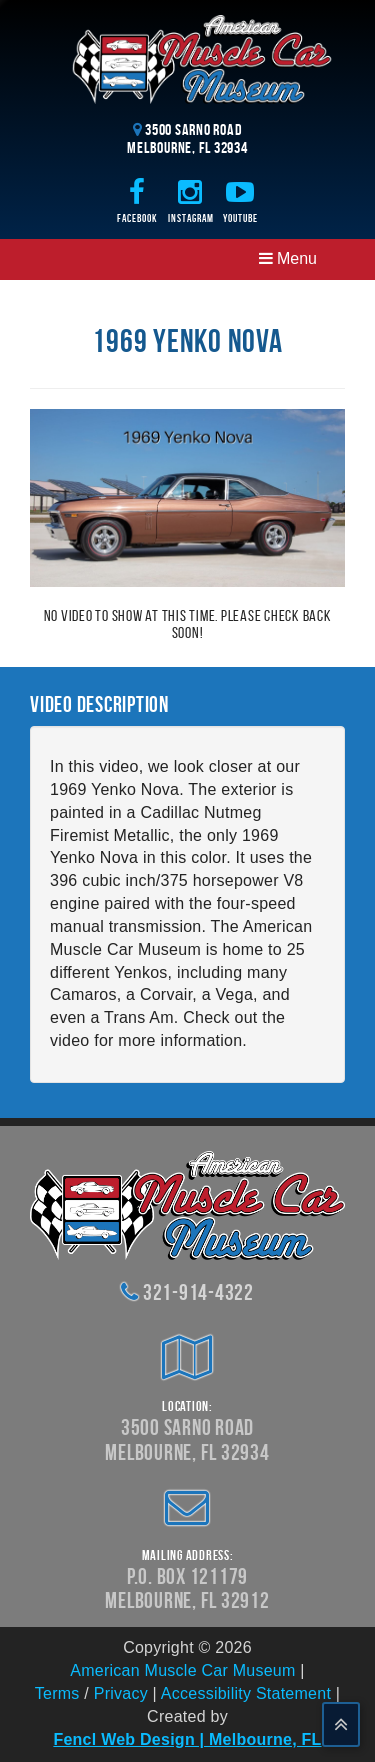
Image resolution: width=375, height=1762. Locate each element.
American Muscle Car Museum (182, 1670)
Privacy (121, 1693)
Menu (288, 258)
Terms (57, 1693)
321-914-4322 (198, 1292)
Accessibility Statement (246, 1693)
